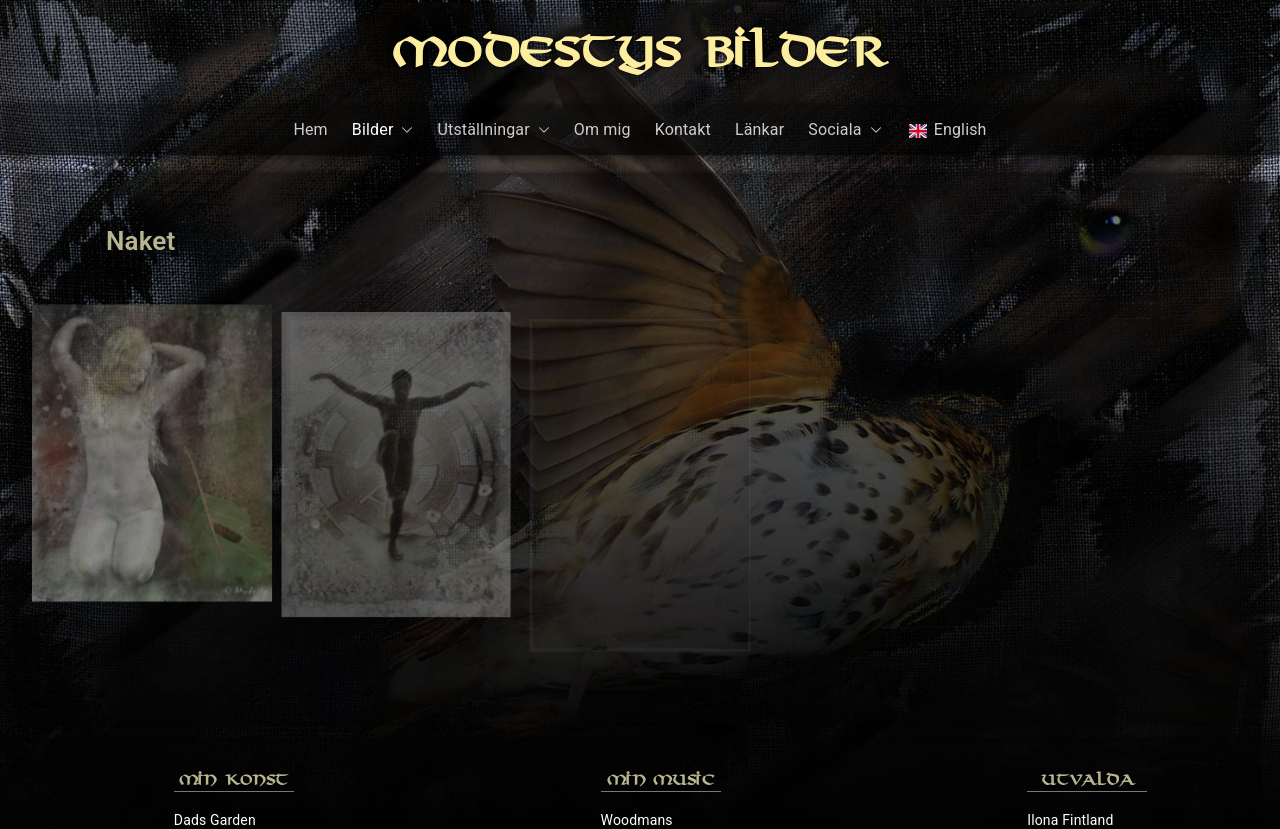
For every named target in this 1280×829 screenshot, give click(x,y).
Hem (310, 129)
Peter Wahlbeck (1076, 672)
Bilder (383, 130)
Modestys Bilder (639, 55)
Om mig (602, 129)
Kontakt (683, 129)
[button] (403, 130)
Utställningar (493, 130)
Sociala (844, 130)
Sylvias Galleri (1071, 738)
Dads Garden (215, 639)
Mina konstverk (222, 705)
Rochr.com (1061, 705)
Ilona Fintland (1070, 639)
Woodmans (637, 639)
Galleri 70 (204, 672)
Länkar (759, 129)
